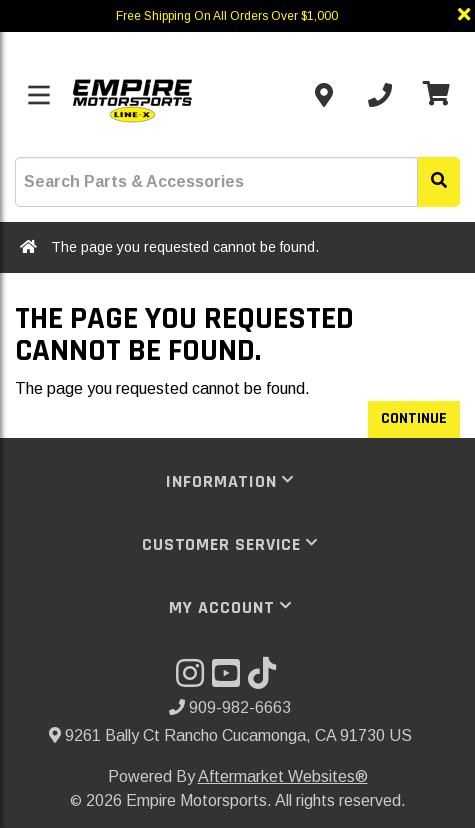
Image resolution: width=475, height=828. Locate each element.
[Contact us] (324, 95)
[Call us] (380, 95)
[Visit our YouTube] (230, 679)
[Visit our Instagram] (194, 679)
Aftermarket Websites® (283, 776)
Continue (414, 418)
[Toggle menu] (39, 95)
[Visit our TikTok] (266, 679)
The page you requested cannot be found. (185, 247)
